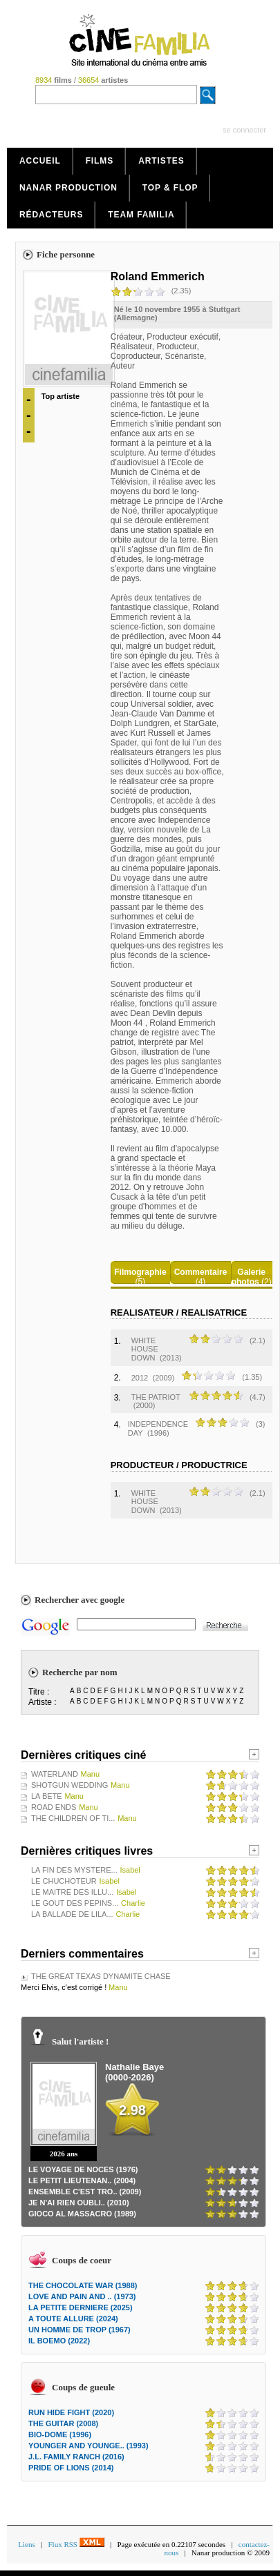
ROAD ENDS (53, 1807)
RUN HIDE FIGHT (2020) (71, 2412)
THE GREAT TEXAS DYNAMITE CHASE (101, 1976)
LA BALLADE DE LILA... (72, 1914)
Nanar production (68, 188)
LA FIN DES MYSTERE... (74, 1870)
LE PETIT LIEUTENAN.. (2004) (82, 2180)
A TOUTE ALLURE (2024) (73, 2318)
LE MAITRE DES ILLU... (72, 1892)
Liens (26, 2544)
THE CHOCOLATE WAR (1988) (82, 2285)
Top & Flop (170, 188)
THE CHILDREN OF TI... (73, 1818)
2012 (139, 1378)
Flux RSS (76, 2544)
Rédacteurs (51, 214)
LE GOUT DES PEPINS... (74, 1903)
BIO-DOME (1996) (59, 2434)
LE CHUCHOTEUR (64, 1881)
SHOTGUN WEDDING (69, 1785)
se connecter (244, 130)
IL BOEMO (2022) (59, 2340)
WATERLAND (54, 1774)
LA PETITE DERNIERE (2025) (80, 2307)
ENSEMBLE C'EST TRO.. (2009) (84, 2191)
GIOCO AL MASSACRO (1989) (82, 2213)
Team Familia (141, 214)
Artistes (161, 161)
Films (100, 161)
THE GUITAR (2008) (63, 2423)
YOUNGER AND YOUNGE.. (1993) (88, 2445)
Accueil (40, 161)
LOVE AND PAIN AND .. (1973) (82, 2296)
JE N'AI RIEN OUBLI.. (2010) (78, 2202)
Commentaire (200, 1272)
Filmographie (140, 1272)
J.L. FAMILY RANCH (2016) (76, 2456)
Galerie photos (248, 1277)
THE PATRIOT (155, 1397)
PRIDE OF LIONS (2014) (70, 2467)
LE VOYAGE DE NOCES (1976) (83, 2169)
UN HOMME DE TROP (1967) (79, 2329)
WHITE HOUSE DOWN (144, 1349)
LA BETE (46, 1796)
